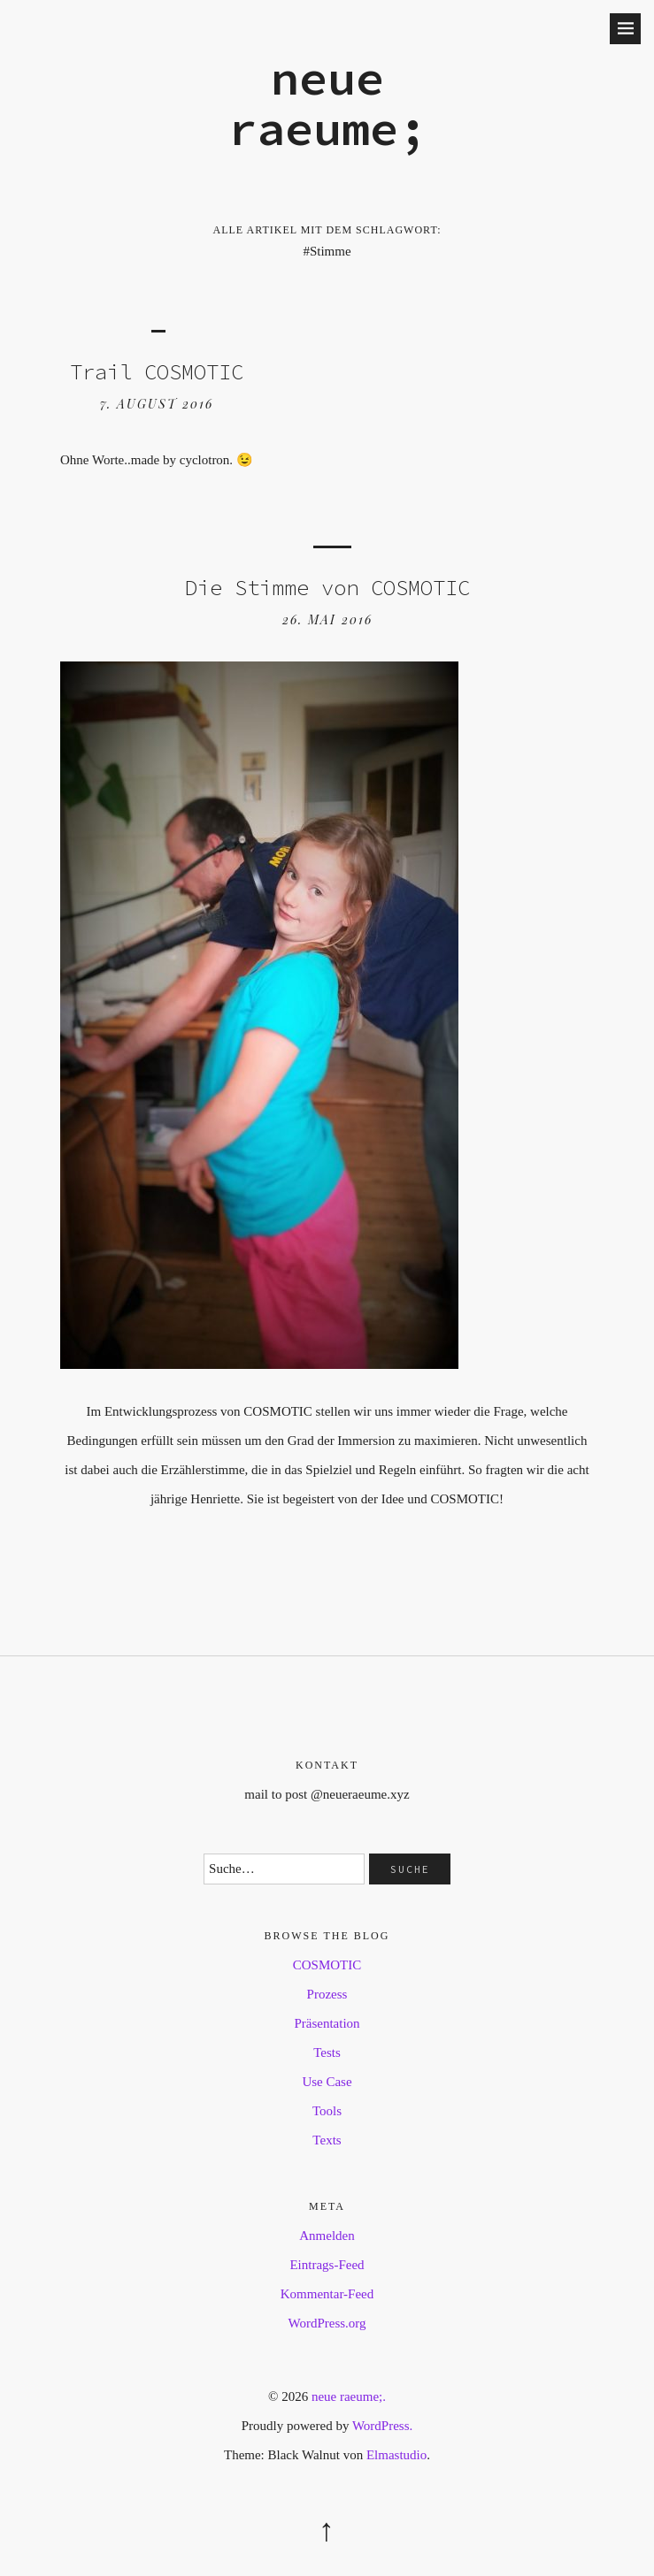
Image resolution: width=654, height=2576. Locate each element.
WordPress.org (326, 2323)
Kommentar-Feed (327, 2294)
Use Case (326, 2082)
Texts (326, 2140)
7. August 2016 (156, 403)
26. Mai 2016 (327, 619)
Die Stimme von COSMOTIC (327, 587)
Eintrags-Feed (326, 2265)
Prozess (327, 1994)
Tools (327, 2111)
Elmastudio (396, 2455)
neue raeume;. (349, 2396)
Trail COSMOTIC (156, 372)
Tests (327, 2052)
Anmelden (326, 2235)
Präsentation (326, 2023)
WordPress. (382, 2426)
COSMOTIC (327, 1965)
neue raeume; (327, 103)
